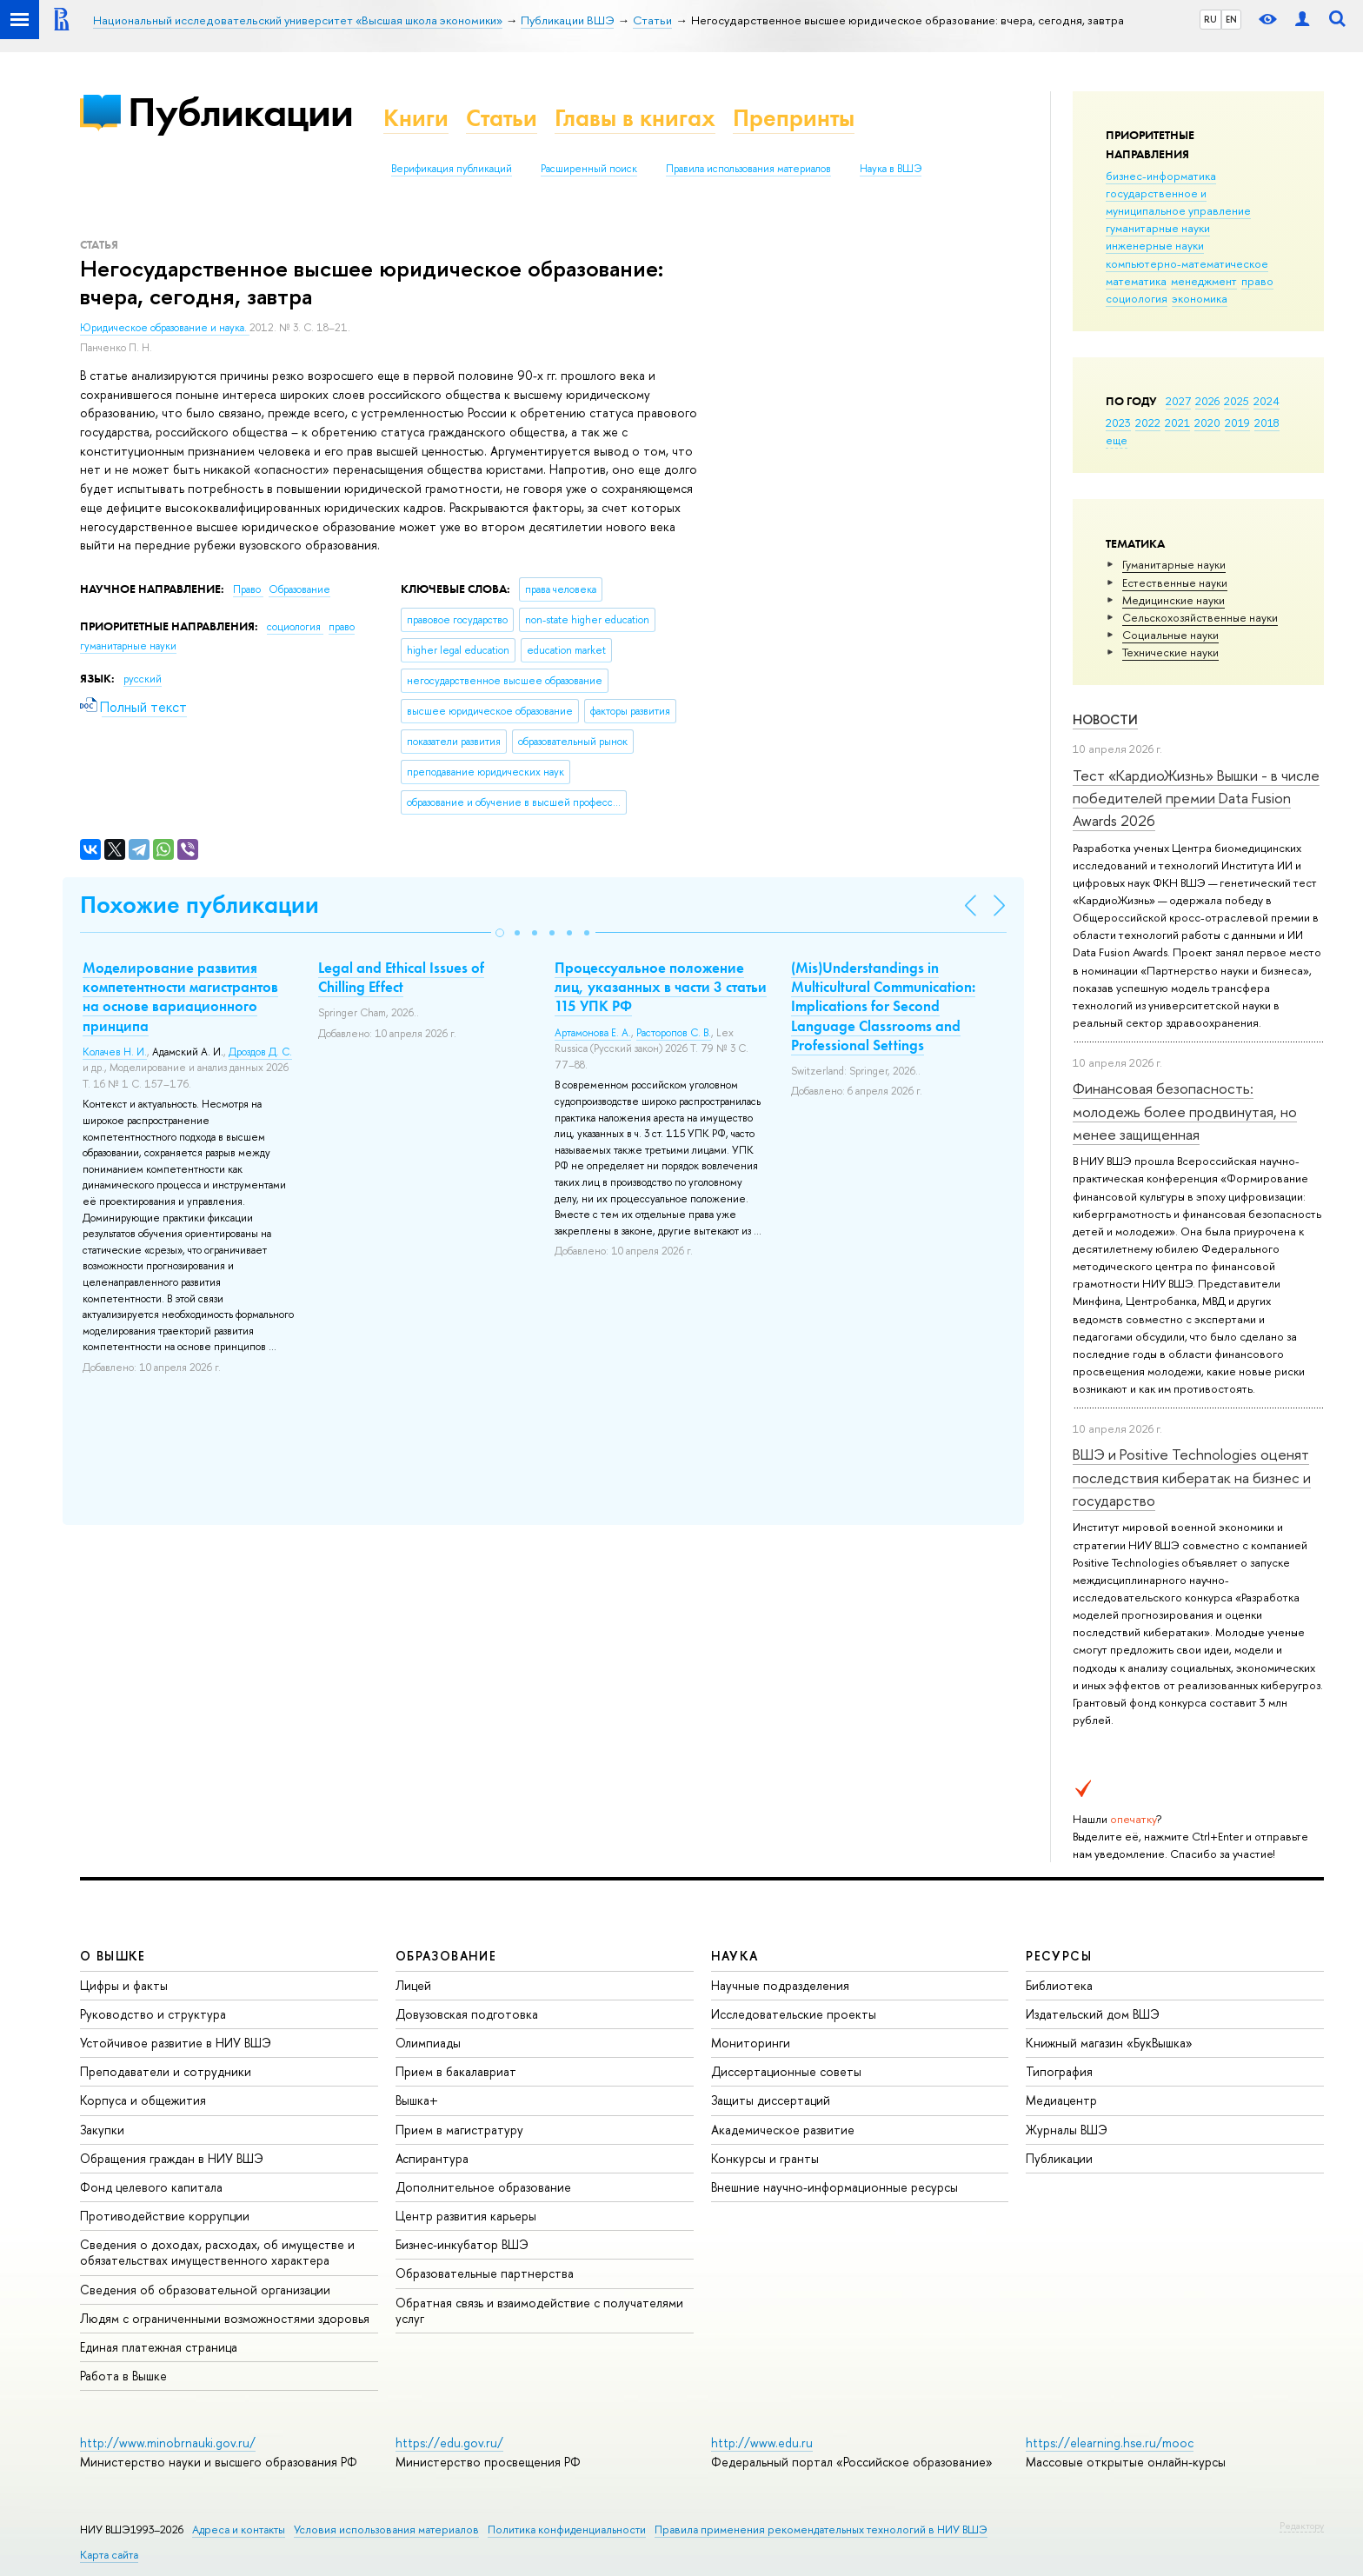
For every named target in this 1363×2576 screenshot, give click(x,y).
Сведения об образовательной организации (205, 2289)
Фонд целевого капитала (151, 2187)
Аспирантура (432, 2158)
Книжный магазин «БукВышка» (1109, 2042)
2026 (1207, 401)
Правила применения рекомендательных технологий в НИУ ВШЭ (821, 2529)
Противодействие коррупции (164, 2215)
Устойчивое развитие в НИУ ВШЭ (175, 2042)
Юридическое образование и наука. (164, 328)
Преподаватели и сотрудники (165, 2071)
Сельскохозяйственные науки (1200, 617)
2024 (1266, 401)
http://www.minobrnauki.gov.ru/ (168, 2442)
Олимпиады (428, 2042)
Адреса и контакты (238, 2529)
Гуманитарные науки (1174, 564)
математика (1136, 281)
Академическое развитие (782, 2129)
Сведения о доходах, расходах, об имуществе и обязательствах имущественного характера (217, 2252)
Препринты (793, 118)
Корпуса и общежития (143, 2100)
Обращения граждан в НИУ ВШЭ (171, 2158)
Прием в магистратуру (459, 2129)
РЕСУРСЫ (1059, 1955)
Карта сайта (109, 2554)
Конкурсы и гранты (765, 2158)
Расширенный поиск (589, 169)
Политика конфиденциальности (567, 2529)
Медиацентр (1061, 2100)
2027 (1178, 401)
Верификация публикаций (451, 169)
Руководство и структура (153, 2014)
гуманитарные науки (1158, 228)
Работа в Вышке (123, 2375)
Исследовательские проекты (793, 2014)
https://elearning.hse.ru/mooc (1109, 2442)
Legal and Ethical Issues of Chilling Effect (401, 977)
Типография (1059, 2071)
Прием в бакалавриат (456, 2071)
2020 (1207, 422)
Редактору (1302, 2525)
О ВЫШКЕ (113, 1955)
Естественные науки (1174, 582)
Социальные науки (1170, 634)
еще (1116, 440)
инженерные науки (1155, 245)
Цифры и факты (124, 1985)
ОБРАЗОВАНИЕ (446, 1955)
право (1257, 281)
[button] (500, 933)
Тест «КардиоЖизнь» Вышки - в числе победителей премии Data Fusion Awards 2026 (1196, 798)
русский (142, 679)
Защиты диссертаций (770, 2100)
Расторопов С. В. (673, 1033)
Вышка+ (417, 2100)
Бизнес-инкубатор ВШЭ (462, 2244)
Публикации (240, 111)
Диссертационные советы (786, 2071)
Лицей (413, 1985)
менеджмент (1204, 281)
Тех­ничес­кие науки (1170, 652)
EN (1231, 19)
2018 (1267, 422)
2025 (1236, 401)
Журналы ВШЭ (1066, 2129)
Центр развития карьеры (466, 2215)
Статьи (501, 118)
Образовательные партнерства (485, 2273)
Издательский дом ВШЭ (1093, 2014)
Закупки (102, 2129)
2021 (1177, 422)
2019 (1237, 422)
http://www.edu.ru (762, 2442)
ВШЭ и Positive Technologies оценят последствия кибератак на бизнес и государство (1192, 1477)
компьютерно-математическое (1187, 263)
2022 (1147, 422)
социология (1136, 298)
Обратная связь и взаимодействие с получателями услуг (539, 2310)
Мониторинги (750, 2042)
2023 (1118, 422)
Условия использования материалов (386, 2529)
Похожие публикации (199, 904)
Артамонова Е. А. (593, 1033)
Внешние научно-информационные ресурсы (834, 2187)
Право (248, 589)
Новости (1105, 719)
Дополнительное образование (483, 2187)
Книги (416, 118)
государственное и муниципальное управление (1178, 201)
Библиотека (1059, 1985)
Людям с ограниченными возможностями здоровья (224, 2318)
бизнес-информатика (1161, 175)
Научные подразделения (780, 1985)
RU (1210, 19)
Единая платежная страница (158, 2347)
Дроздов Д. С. (260, 1052)
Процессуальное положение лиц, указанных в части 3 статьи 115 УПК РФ (661, 986)
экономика (1199, 298)
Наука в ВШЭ (890, 169)
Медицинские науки (1173, 600)
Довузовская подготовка (467, 2014)
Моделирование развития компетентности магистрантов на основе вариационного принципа (180, 996)
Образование (299, 589)
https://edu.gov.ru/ (449, 2442)
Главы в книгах (635, 118)
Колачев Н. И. (115, 1052)
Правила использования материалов (748, 169)
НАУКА (735, 1955)
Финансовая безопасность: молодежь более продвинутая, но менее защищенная (1185, 1111)
